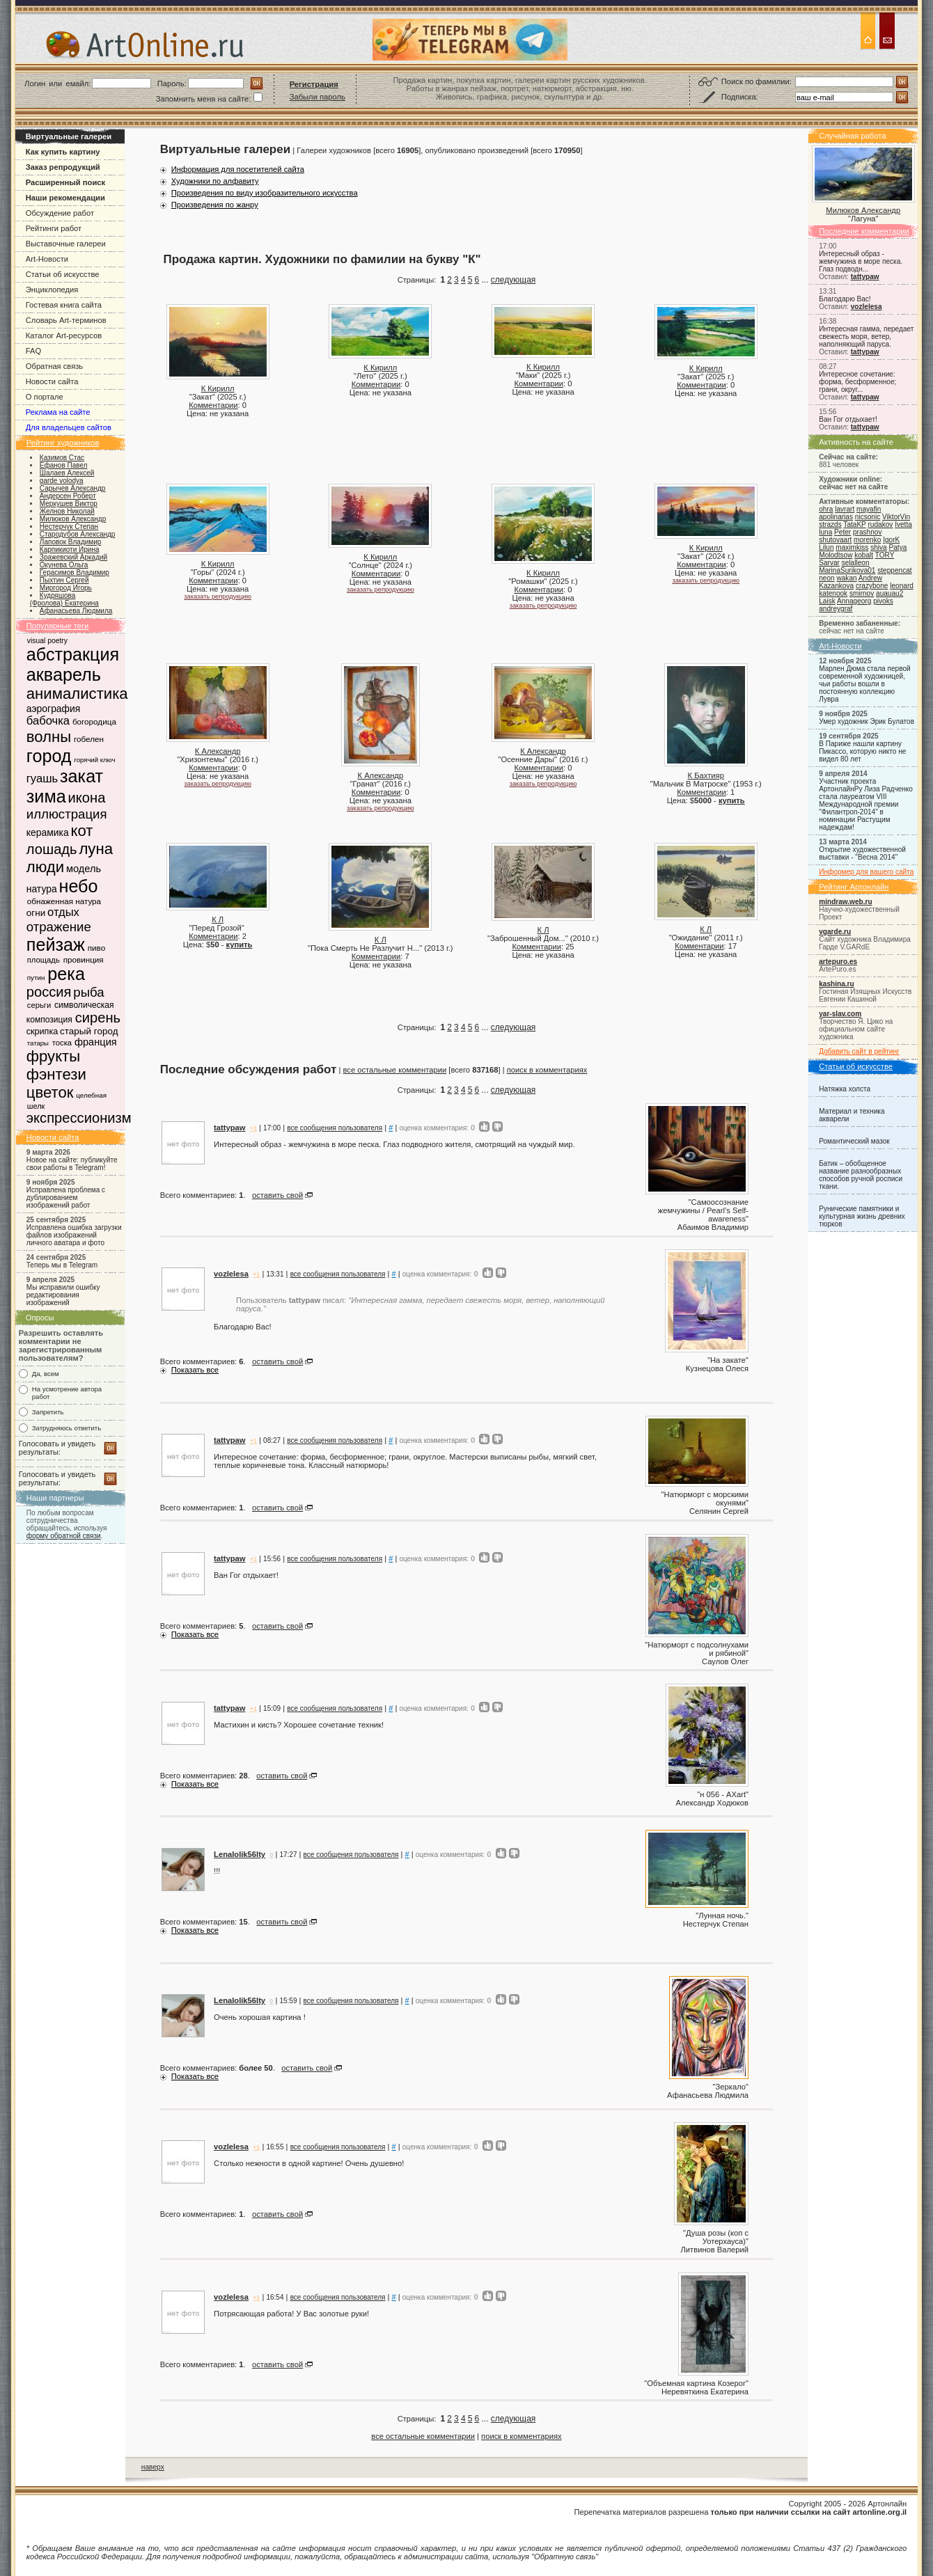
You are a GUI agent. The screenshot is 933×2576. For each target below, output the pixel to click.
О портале (44, 397)
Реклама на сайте (58, 412)
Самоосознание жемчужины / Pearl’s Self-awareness (703, 1210)
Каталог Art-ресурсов (64, 335)
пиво (96, 947)
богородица (94, 721)
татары (38, 1043)
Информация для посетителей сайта (237, 169)
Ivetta (903, 524)
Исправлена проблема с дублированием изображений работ (65, 1197)
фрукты (53, 1056)
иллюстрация (66, 814)
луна (96, 849)
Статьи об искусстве (63, 274)
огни (35, 913)
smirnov (861, 593)
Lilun (826, 547)
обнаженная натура (64, 901)
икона (87, 797)
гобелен (89, 738)
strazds (830, 524)
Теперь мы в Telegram (62, 1265)
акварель (63, 674)
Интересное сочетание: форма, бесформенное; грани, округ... (857, 381)
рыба (88, 992)
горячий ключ (94, 760)
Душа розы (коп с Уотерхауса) (717, 2237)
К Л (218, 919)
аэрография (53, 708)
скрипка (42, 1031)
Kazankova (836, 586)
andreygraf (835, 609)
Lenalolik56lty (239, 1854)
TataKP (854, 524)
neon (826, 578)
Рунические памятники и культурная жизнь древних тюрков (862, 1216)
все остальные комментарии (395, 1070)
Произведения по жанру (214, 204)
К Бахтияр (706, 775)
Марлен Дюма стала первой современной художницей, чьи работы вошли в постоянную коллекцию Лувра (864, 684)
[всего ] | (476, 1070)
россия (49, 991)
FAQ (33, 351)
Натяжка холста (844, 1089)
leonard (902, 586)
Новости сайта (52, 381)
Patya (898, 547)
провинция (83, 959)
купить (732, 800)
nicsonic (867, 517)
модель (83, 868)
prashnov (867, 532)
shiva (878, 547)
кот (81, 830)
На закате (728, 1360)
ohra (826, 509)
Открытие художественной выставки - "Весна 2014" (862, 853)
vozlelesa (866, 306)
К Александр (218, 751)
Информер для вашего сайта (866, 872)
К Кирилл (218, 388)
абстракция (72, 654)
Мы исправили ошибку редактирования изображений (63, 1294)
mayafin (868, 509)
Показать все (195, 1370)
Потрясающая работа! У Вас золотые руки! (291, 2313)
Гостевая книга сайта (64, 305)
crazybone (872, 586)
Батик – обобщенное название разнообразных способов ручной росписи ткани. (860, 1175)
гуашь (42, 778)
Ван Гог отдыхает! (848, 419)
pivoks (883, 601)
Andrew (870, 578)
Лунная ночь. (722, 1915)
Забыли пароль (317, 97)
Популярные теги (57, 626)
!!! (217, 1871)
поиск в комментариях (547, 1070)
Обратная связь (54, 366)
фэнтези (56, 1074)
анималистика (77, 693)
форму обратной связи (63, 1536)
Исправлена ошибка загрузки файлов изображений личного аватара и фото (74, 1235)
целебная (91, 1095)
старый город (89, 1031)
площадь (43, 960)
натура (41, 888)
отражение (58, 926)
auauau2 (889, 593)
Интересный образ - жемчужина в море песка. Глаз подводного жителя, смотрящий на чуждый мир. (394, 1144)
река (66, 973)
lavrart (844, 509)
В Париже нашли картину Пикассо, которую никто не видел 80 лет (862, 751)
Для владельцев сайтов (68, 427)
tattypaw (865, 276)
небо (77, 886)
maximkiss (852, 547)
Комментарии (213, 405)
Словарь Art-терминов (66, 320)
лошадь (51, 849)
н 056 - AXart (723, 1794)
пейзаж (55, 944)
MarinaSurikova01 (847, 570)
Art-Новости (47, 259)
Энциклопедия (52, 289)
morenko (867, 540)
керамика (47, 832)
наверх (152, 2467)
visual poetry (47, 641)
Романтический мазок (854, 1141)
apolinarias (836, 517)
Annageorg (854, 601)
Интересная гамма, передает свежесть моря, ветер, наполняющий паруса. (866, 336)
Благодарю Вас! (844, 299)
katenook (833, 593)
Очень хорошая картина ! (260, 2017)
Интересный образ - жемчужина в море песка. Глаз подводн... (860, 261)
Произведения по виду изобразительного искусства (264, 193)
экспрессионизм (79, 1117)
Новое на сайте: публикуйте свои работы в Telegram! (72, 1163)
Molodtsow (835, 555)
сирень (97, 1017)
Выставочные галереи (66, 243)
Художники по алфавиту (215, 181)
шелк (36, 1106)
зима (46, 796)
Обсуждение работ (60, 213)
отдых (63, 912)
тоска (62, 1042)
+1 (253, 1128)
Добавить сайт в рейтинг (859, 1051)
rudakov (880, 524)
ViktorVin (896, 517)
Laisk (827, 601)
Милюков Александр (863, 210)
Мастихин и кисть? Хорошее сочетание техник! (299, 1725)
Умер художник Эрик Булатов (866, 721)
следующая (513, 280)
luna (825, 532)
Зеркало (731, 2087)
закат (81, 776)
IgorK (891, 540)
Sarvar (829, 563)
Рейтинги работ (53, 228)
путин (36, 977)
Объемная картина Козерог (696, 2383)
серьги (39, 1005)
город (49, 756)
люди (45, 867)
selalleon (856, 563)
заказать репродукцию (217, 596)
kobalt (863, 555)
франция (96, 1042)
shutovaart (835, 540)
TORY (884, 555)
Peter (842, 532)
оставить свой (277, 1195)
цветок (50, 1092)
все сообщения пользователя (334, 1128)
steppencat (894, 570)
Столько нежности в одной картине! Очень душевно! (309, 2163)
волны (48, 736)
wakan (846, 578)
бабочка (48, 720)
